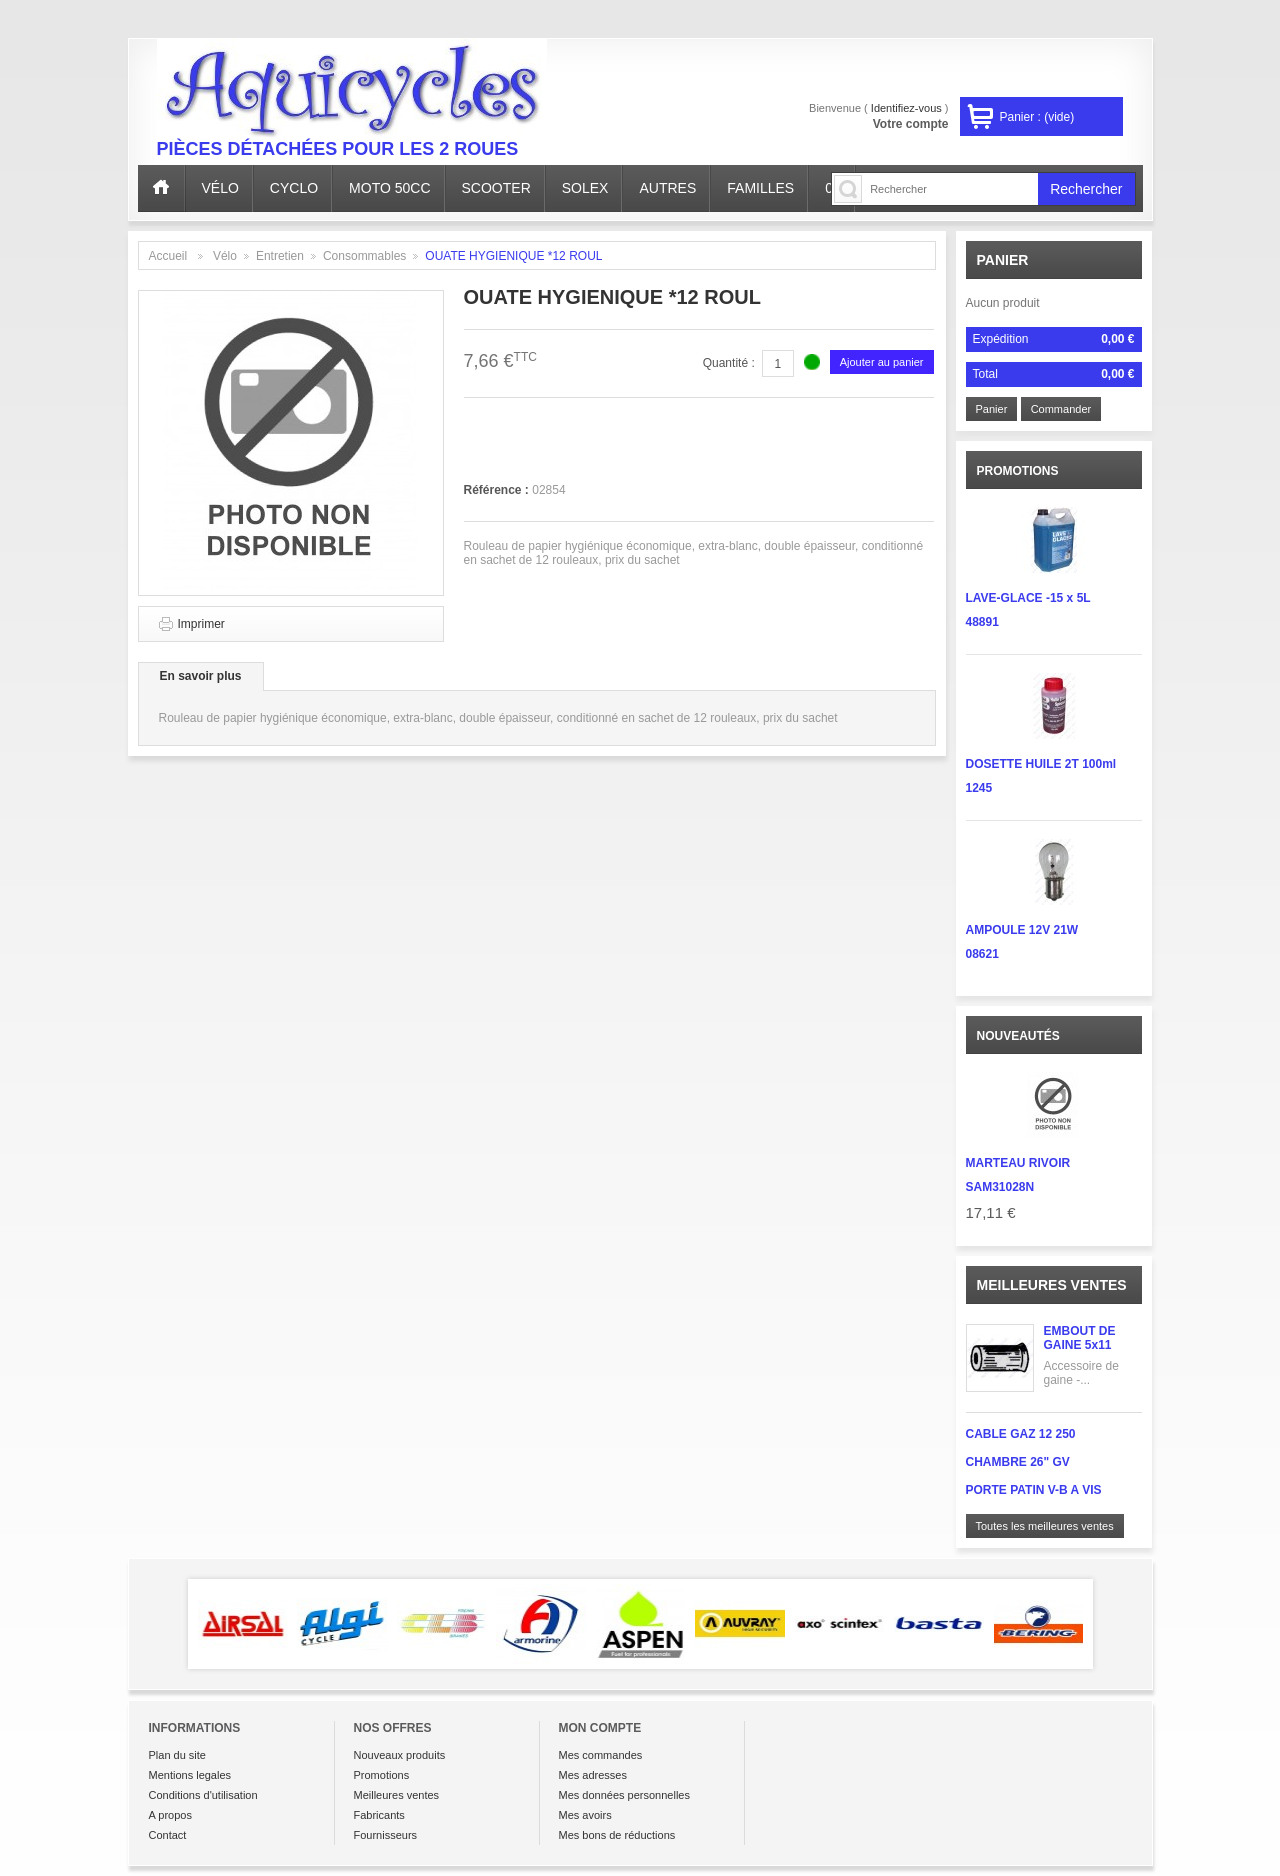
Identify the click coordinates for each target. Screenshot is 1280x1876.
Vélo (225, 256)
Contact (168, 1835)
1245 (979, 788)
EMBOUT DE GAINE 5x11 (1080, 1338)
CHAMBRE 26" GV (1018, 1462)
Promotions (382, 1775)
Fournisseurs (386, 1835)
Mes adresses (593, 1775)
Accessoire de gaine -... (1081, 1373)
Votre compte (911, 124)
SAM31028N (1000, 1187)
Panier (1003, 260)
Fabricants (379, 1815)
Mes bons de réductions (617, 1835)
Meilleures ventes (1052, 1285)
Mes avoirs (585, 1815)
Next (1122, 1624)
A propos (170, 1815)
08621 (982, 954)
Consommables (364, 256)
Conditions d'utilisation (203, 1795)
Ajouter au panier (882, 362)
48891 (982, 622)
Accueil (168, 256)
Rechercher (1086, 189)
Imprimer (201, 624)
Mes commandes (601, 1755)
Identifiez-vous (906, 108)
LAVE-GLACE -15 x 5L (1028, 598)
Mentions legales (190, 1775)
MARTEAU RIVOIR (1018, 1163)
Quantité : (729, 363)
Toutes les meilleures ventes (1045, 1526)
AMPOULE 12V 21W (1022, 930)
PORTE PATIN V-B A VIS (1034, 1490)
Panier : (1037, 117)
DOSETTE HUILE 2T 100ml (1041, 764)
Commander (1061, 409)
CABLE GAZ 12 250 (1021, 1434)
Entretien (280, 256)
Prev (159, 1624)
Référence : (498, 490)
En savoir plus (201, 676)
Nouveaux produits (400, 1755)
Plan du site (177, 1755)
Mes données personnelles (624, 1795)
